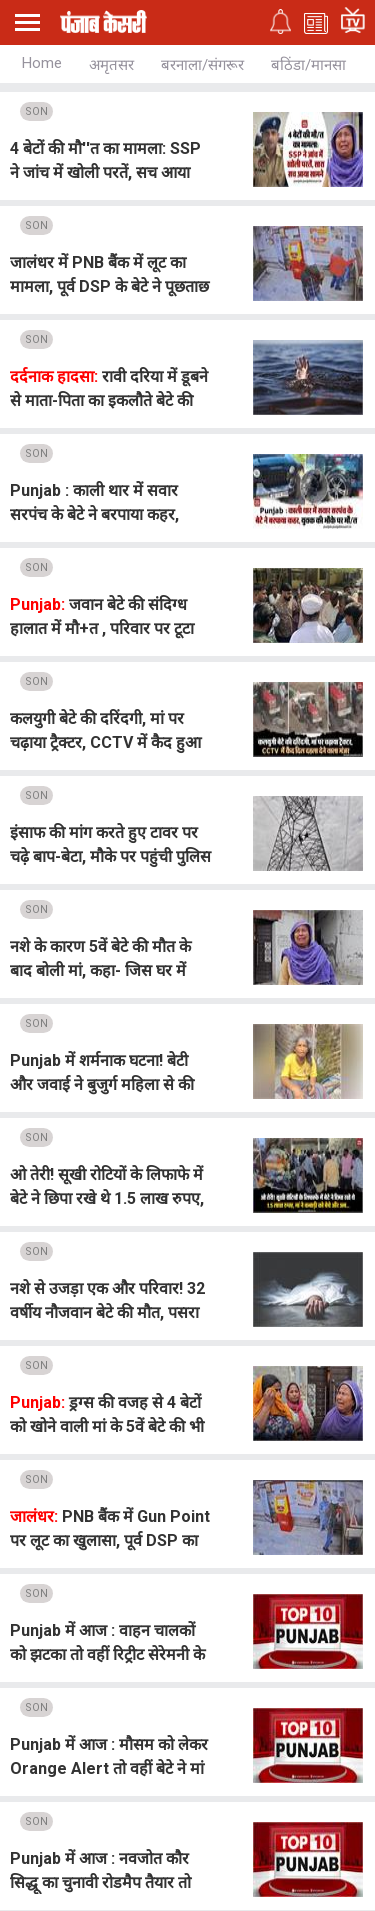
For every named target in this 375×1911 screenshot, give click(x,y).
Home (42, 63)
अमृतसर (111, 65)
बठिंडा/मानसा (308, 65)
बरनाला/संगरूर (202, 65)
